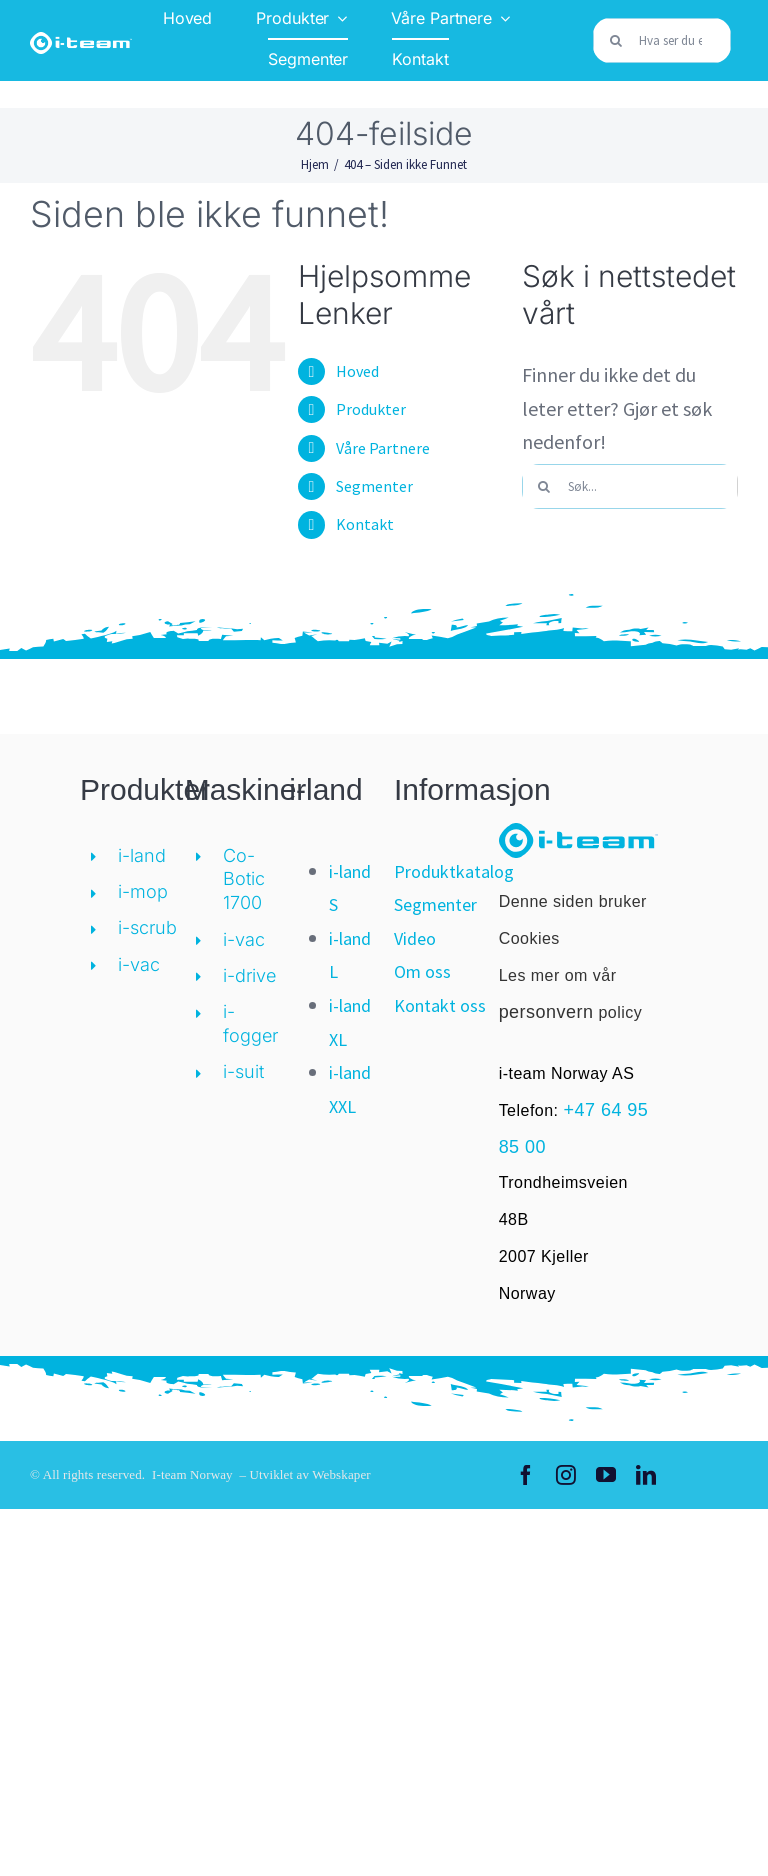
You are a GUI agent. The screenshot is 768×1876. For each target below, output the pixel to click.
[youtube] (606, 1475)
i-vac (139, 964)
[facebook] (526, 1475)
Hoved (357, 371)
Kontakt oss (440, 1005)
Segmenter (374, 486)
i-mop (143, 891)
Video (415, 938)
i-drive (249, 975)
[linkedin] (646, 1475)
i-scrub (147, 927)
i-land (142, 855)
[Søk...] (630, 486)
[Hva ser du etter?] (662, 40)
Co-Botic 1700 (244, 879)
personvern (546, 1012)
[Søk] (615, 40)
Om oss (422, 971)
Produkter (371, 409)
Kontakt (365, 524)
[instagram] (566, 1475)
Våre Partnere (383, 448)
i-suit (243, 1071)
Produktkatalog (454, 871)
